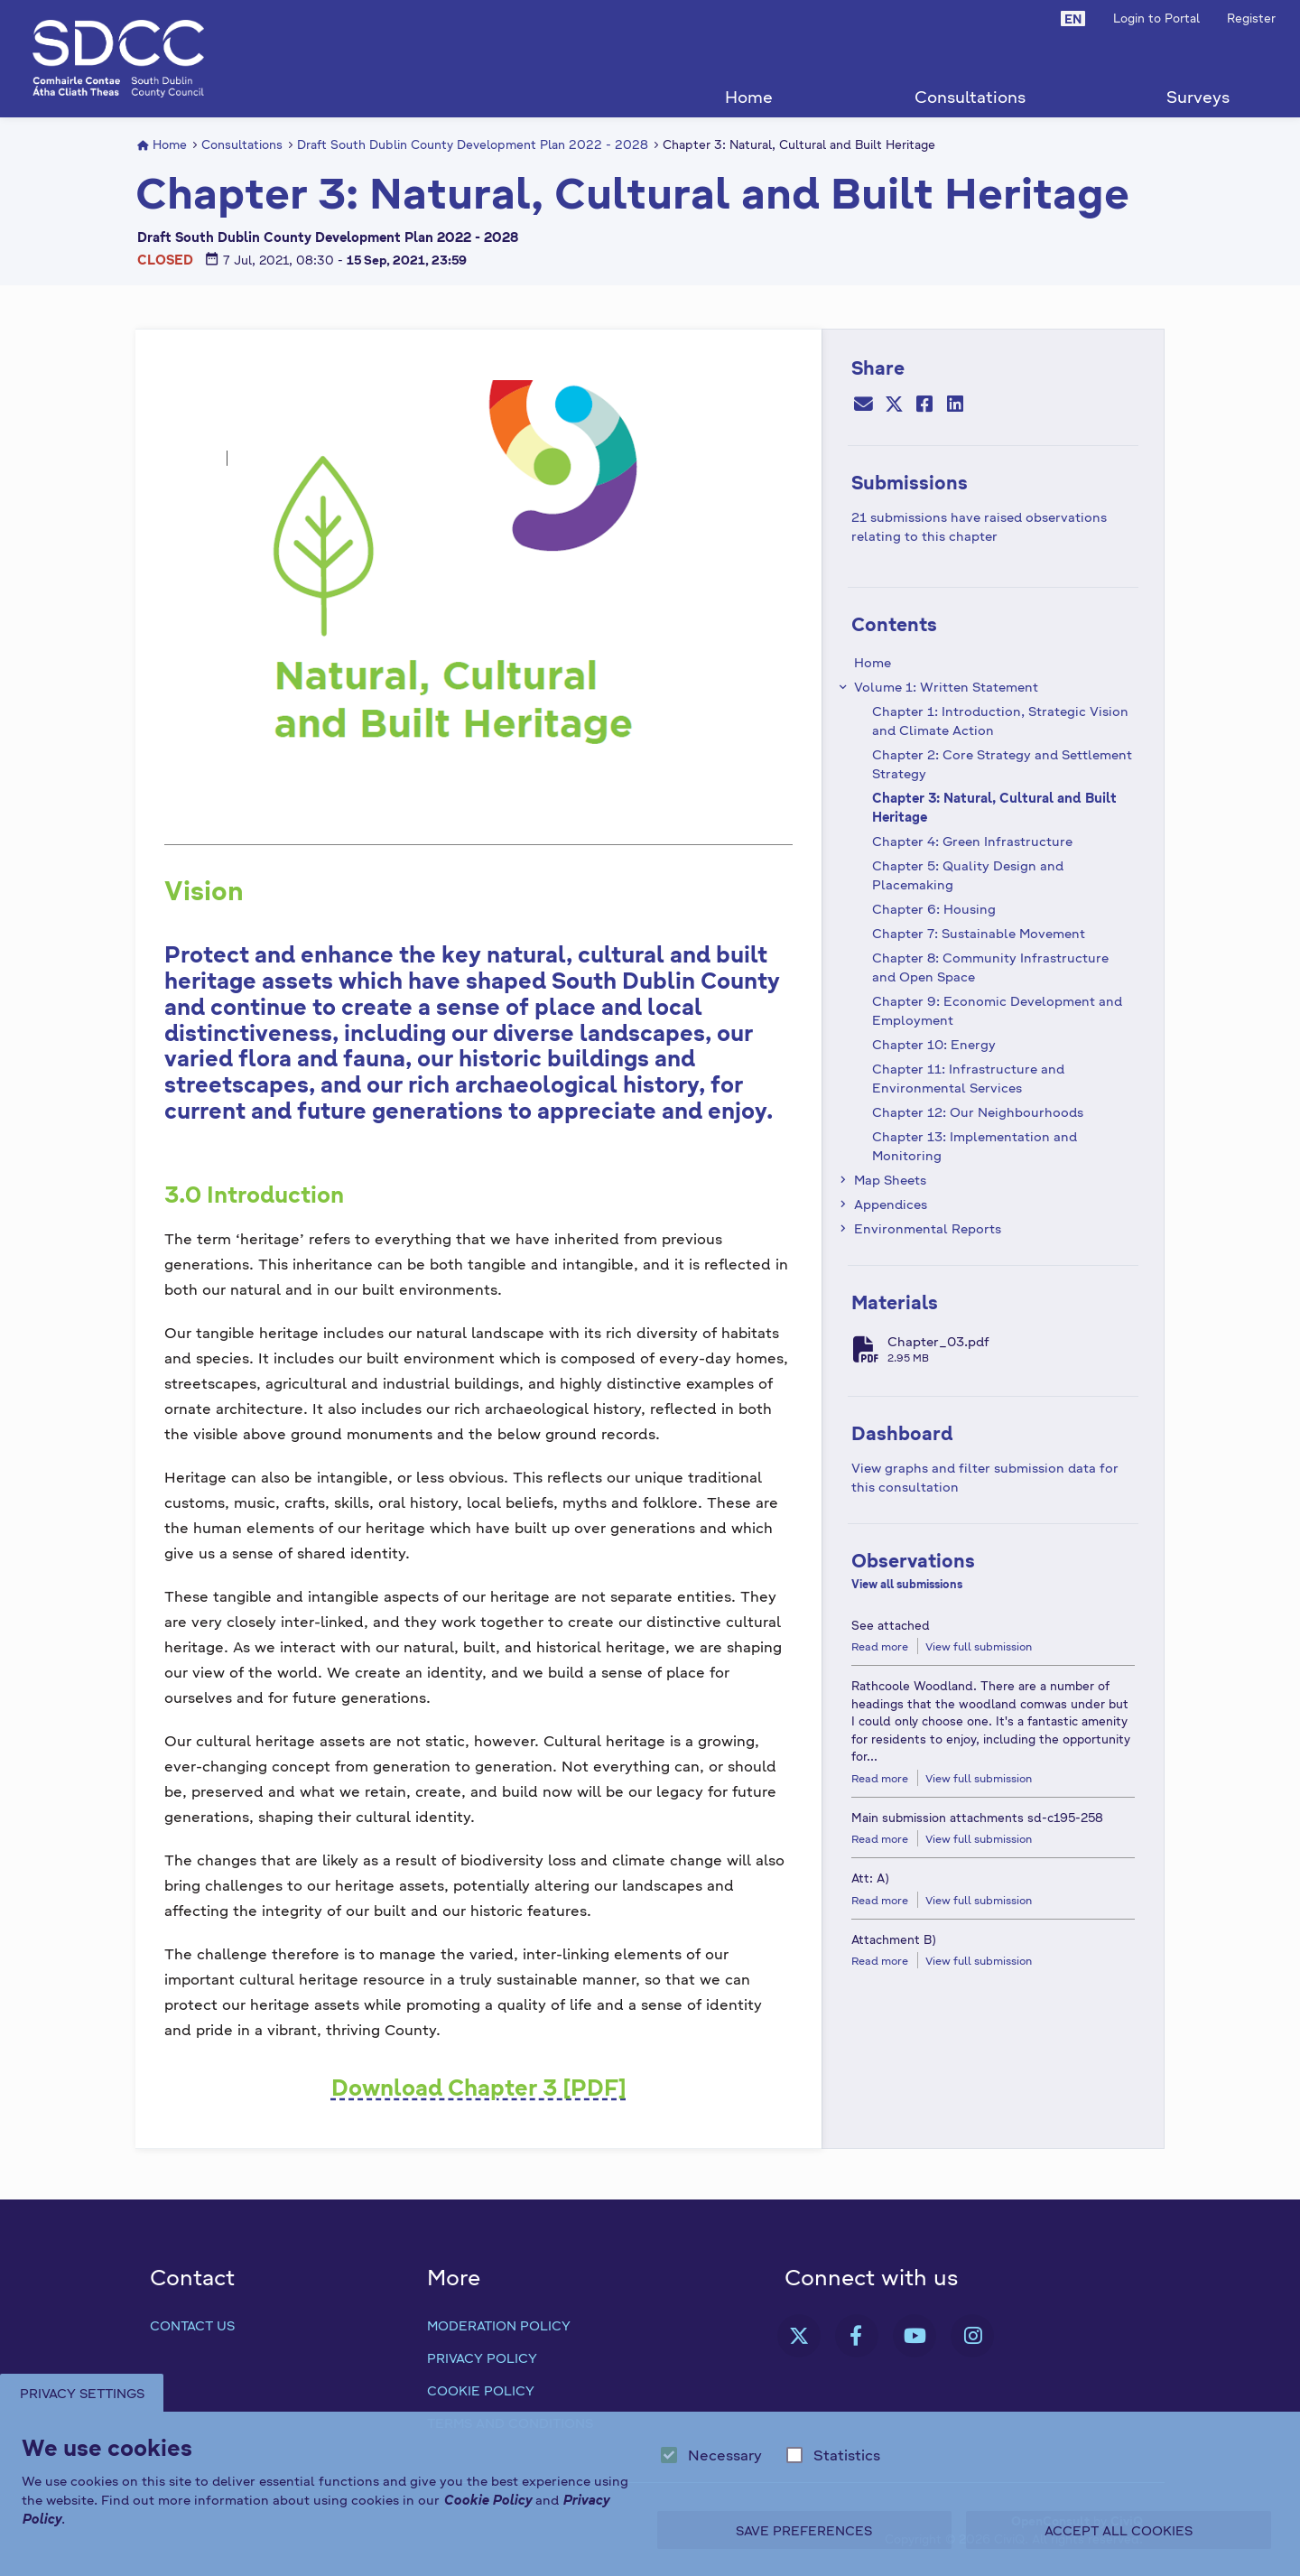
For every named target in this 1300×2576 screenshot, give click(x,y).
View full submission (978, 1646)
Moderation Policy (499, 2325)
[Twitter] (893, 405)
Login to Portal (1156, 17)
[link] (799, 2335)
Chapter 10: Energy (934, 1044)
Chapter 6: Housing (934, 908)
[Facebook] (924, 405)
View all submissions (906, 1583)
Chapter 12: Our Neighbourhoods (977, 1111)
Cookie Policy (480, 2390)
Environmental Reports (927, 1228)
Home (749, 96)
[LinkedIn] (955, 405)
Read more (879, 1646)
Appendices (890, 1203)
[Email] (863, 405)
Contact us (192, 2325)
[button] (1073, 18)
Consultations (970, 96)
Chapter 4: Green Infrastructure (972, 840)
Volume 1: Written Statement (946, 686)
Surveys (1198, 96)
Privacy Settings (84, 2393)
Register (1251, 17)
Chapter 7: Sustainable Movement (978, 933)
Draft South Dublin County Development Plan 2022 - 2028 (472, 144)
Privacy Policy (482, 2357)
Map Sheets (890, 1179)
